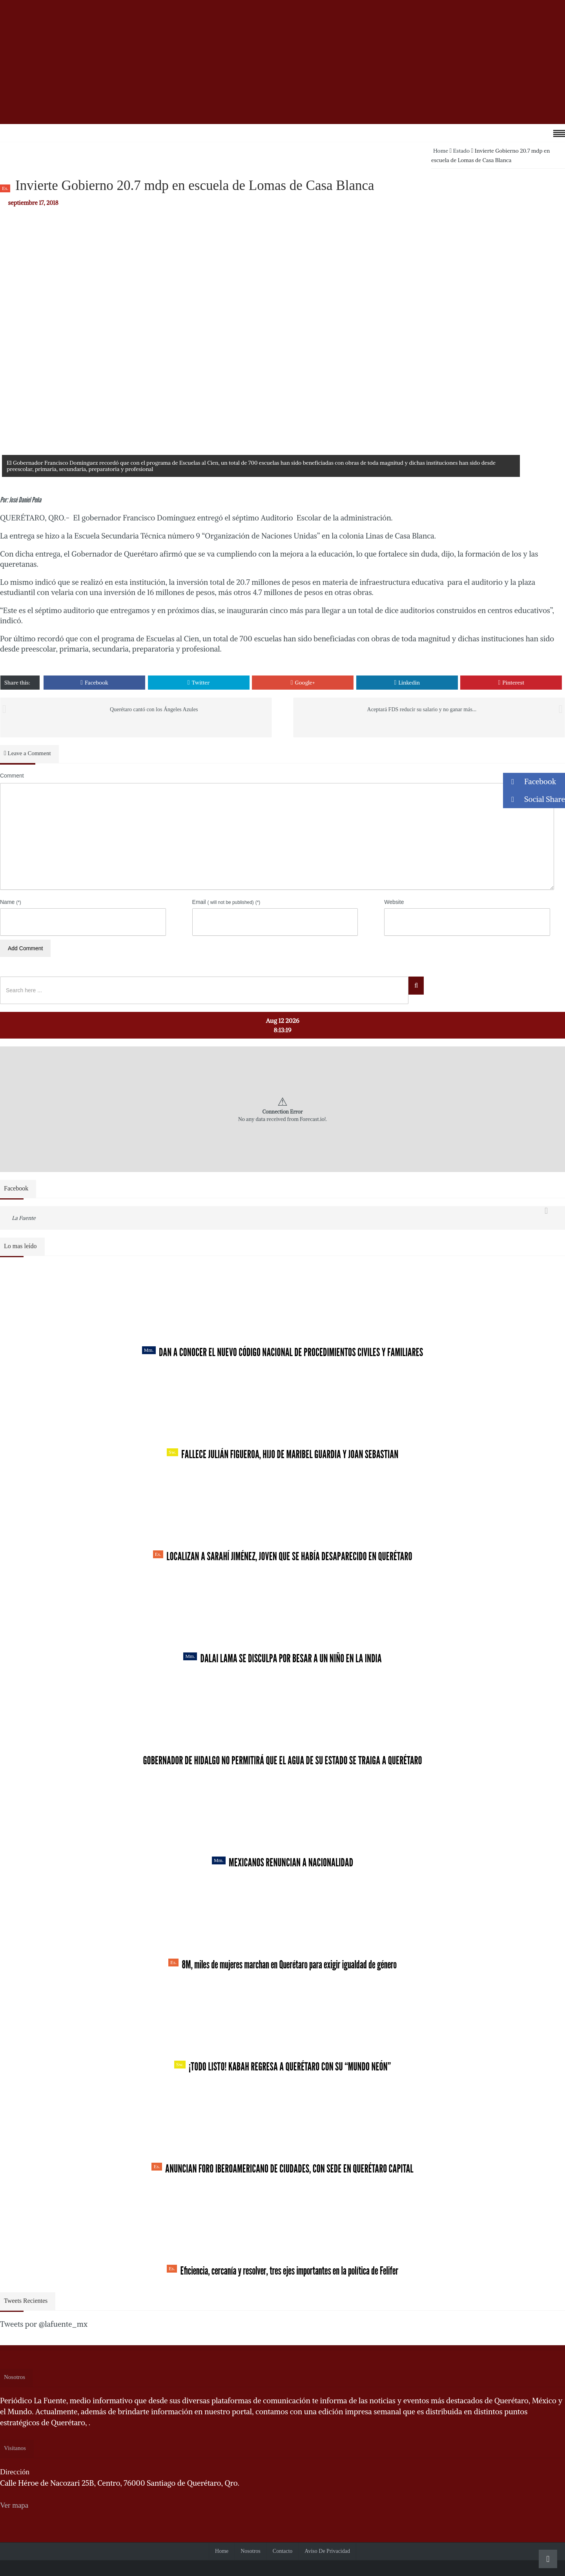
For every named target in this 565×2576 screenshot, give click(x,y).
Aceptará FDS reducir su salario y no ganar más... (422, 709)
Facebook (94, 682)
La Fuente (24, 1217)
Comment (12, 775)
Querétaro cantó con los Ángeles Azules (154, 709)
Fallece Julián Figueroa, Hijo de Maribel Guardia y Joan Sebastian (283, 1454)
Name (10, 902)
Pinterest (511, 682)
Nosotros (251, 2551)
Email (226, 902)
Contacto (283, 2551)
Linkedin (407, 682)
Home (440, 150)
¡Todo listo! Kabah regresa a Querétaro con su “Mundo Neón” (282, 2066)
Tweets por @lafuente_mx (43, 2324)
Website (394, 902)
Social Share (534, 799)
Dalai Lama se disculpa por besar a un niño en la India (282, 1658)
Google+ (303, 682)
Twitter (199, 682)
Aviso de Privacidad (327, 2551)
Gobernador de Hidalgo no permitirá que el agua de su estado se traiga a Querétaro (282, 1760)
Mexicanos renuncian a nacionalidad (282, 1862)
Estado (461, 150)
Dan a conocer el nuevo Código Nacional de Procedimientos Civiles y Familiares (282, 1352)
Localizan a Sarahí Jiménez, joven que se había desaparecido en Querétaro (282, 1556)
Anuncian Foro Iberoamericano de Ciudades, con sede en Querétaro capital (282, 2168)
